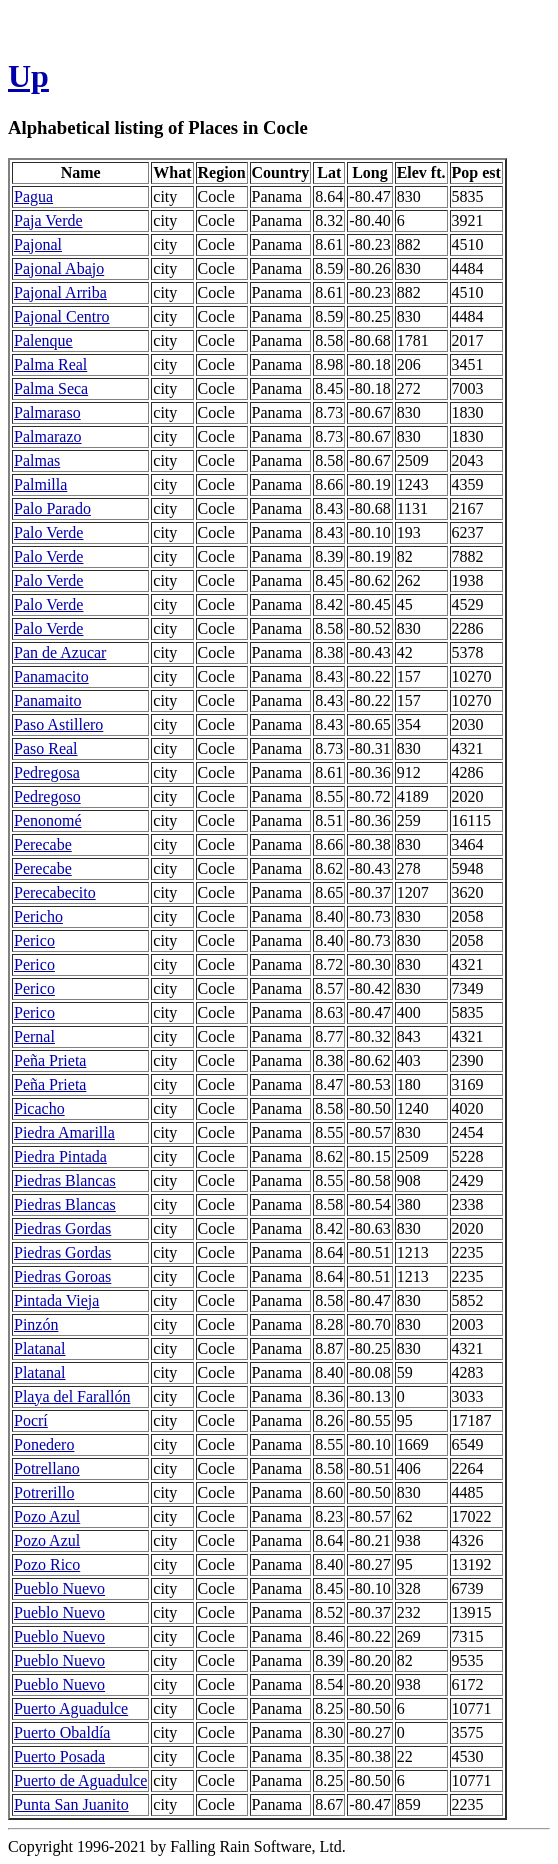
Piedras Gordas (62, 1228)
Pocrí (31, 1420)
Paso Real (46, 748)
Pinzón (36, 1324)
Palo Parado (52, 508)
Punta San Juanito (71, 1804)
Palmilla (40, 484)
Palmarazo (48, 436)
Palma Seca (51, 388)
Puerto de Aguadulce (80, 1780)
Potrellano (47, 1468)
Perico (34, 940)
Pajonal (38, 244)
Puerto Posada (59, 1756)
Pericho (38, 916)
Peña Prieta (50, 1060)
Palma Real (50, 364)
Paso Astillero (58, 724)
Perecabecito (55, 892)
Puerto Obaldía (62, 1732)
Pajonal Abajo (59, 268)
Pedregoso (47, 796)
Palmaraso (47, 412)
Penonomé (48, 820)
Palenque (43, 340)
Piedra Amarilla (64, 1132)
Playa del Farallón (72, 1396)
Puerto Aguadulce (71, 1708)
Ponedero (44, 1444)
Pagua (33, 196)
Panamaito (48, 700)
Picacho (39, 1108)
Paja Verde (48, 220)
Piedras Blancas (65, 1180)
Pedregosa (47, 772)
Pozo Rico (47, 1564)
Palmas (37, 460)
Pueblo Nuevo (59, 1588)
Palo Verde (48, 532)
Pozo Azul (47, 1516)
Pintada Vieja (56, 1300)
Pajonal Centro (62, 316)
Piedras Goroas (62, 1276)
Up (28, 76)
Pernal (34, 1036)
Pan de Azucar (60, 652)
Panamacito (51, 676)
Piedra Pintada (60, 1156)
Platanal (40, 1348)
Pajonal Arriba (60, 292)
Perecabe (43, 844)
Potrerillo (44, 1492)
